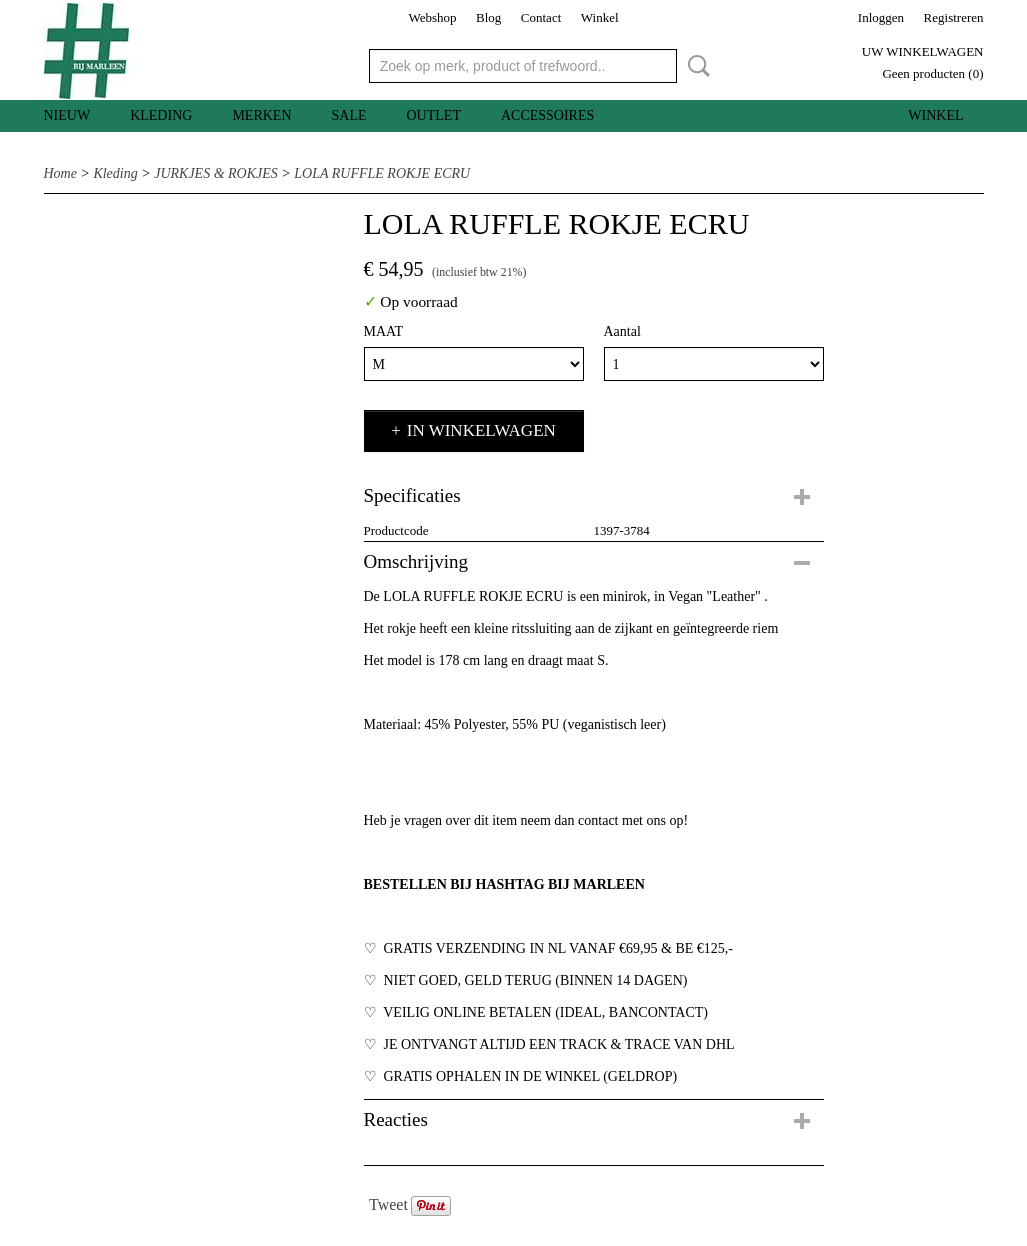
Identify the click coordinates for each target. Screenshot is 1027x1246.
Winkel (600, 17)
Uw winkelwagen (923, 51)
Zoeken (695, 66)
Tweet (388, 1204)
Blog (488, 17)
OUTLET (434, 115)
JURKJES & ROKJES (216, 173)
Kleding (161, 115)
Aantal (622, 331)
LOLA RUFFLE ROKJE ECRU (382, 173)
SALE (349, 115)
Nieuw (67, 115)
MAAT (384, 331)
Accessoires (547, 115)
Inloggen (881, 17)
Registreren (954, 17)
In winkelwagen (481, 430)
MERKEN (261, 115)
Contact (541, 17)
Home (60, 173)
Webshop (432, 17)
